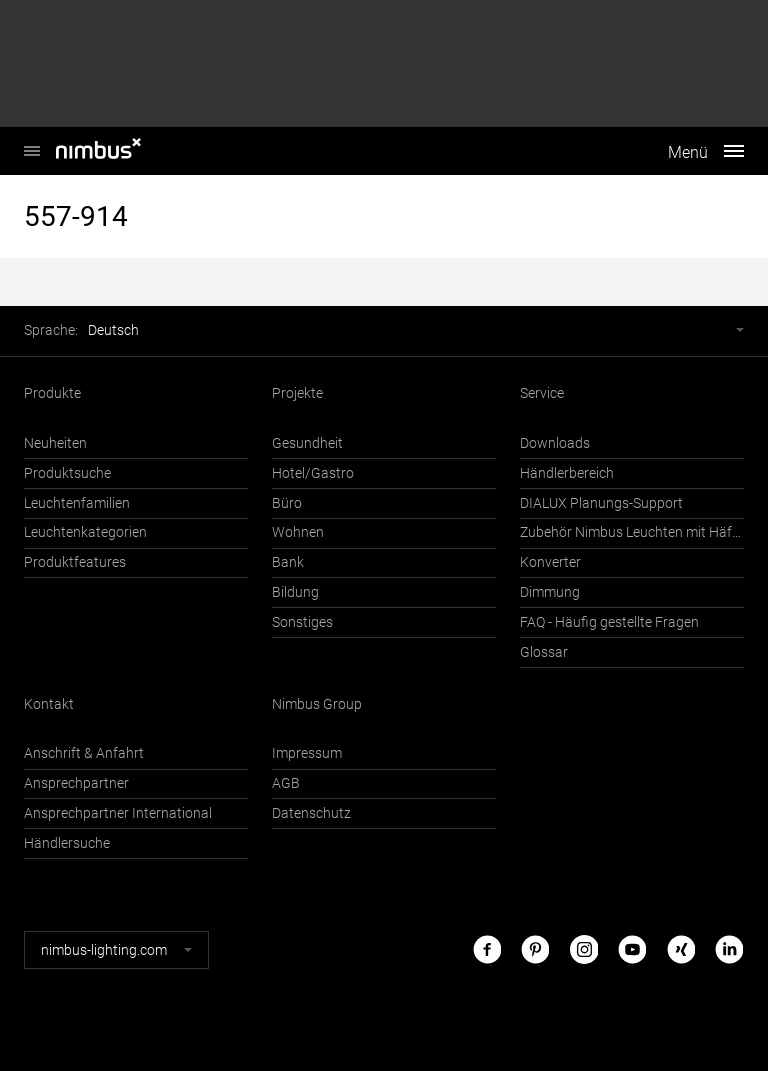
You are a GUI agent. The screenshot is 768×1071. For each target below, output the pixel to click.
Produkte (52, 393)
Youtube (632, 949)
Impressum (307, 753)
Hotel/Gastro (313, 473)
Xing (681, 949)
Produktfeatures (75, 562)
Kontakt (49, 704)
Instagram (584, 949)
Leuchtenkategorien (85, 532)
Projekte (297, 393)
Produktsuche (67, 473)
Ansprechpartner (76, 783)
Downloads (555, 443)
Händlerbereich (567, 473)
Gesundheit (307, 443)
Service (542, 393)
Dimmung (550, 592)
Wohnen (298, 532)
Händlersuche (67, 843)
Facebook (487, 949)
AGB (286, 783)
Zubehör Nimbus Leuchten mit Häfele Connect (632, 532)
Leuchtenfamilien (77, 503)
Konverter (550, 562)
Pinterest (535, 949)
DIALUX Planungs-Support (601, 503)
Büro (287, 503)
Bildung (295, 592)
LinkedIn (729, 949)
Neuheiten (55, 443)
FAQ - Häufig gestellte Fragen (609, 622)
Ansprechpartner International (118, 813)
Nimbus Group (317, 704)
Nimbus (32, 140)
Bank (288, 562)
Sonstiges (302, 622)
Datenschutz (311, 813)
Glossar (544, 652)
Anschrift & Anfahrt (84, 753)
